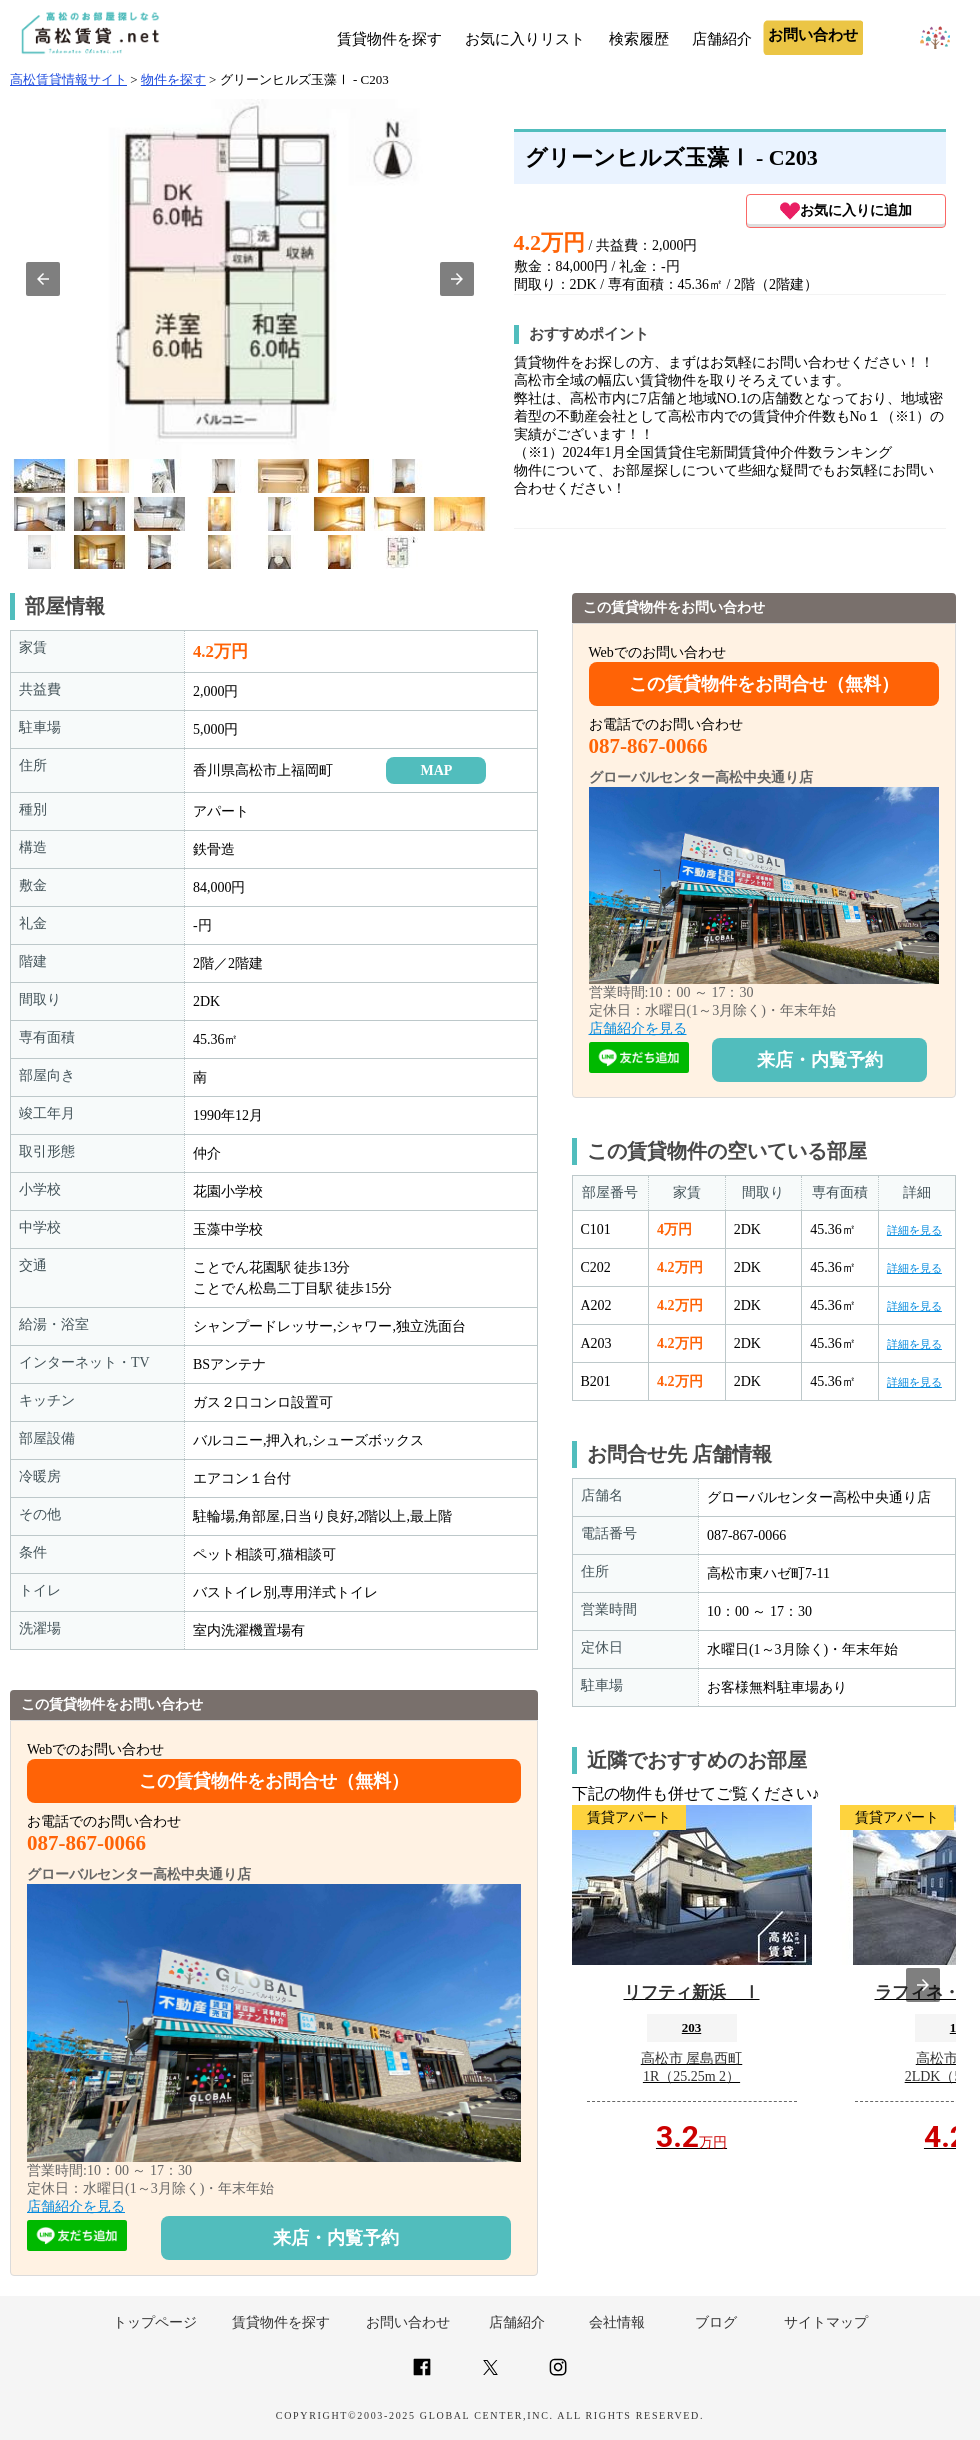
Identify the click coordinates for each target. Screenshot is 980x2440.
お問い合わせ (408, 2322)
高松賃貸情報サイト (68, 79)
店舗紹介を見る (76, 2206)
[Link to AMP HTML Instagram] (558, 2375)
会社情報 (617, 2322)
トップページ (155, 2322)
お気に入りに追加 (846, 211)
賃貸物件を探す (389, 39)
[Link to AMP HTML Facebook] (422, 2375)
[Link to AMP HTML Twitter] (490, 2370)
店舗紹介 (722, 39)
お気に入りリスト (525, 39)
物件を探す (173, 79)
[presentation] (923, 1985)
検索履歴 (639, 39)
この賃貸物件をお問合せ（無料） (274, 1781)
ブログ (716, 2322)
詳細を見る (914, 1230)
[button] (43, 279)
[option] (40, 476)
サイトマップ (826, 2322)
